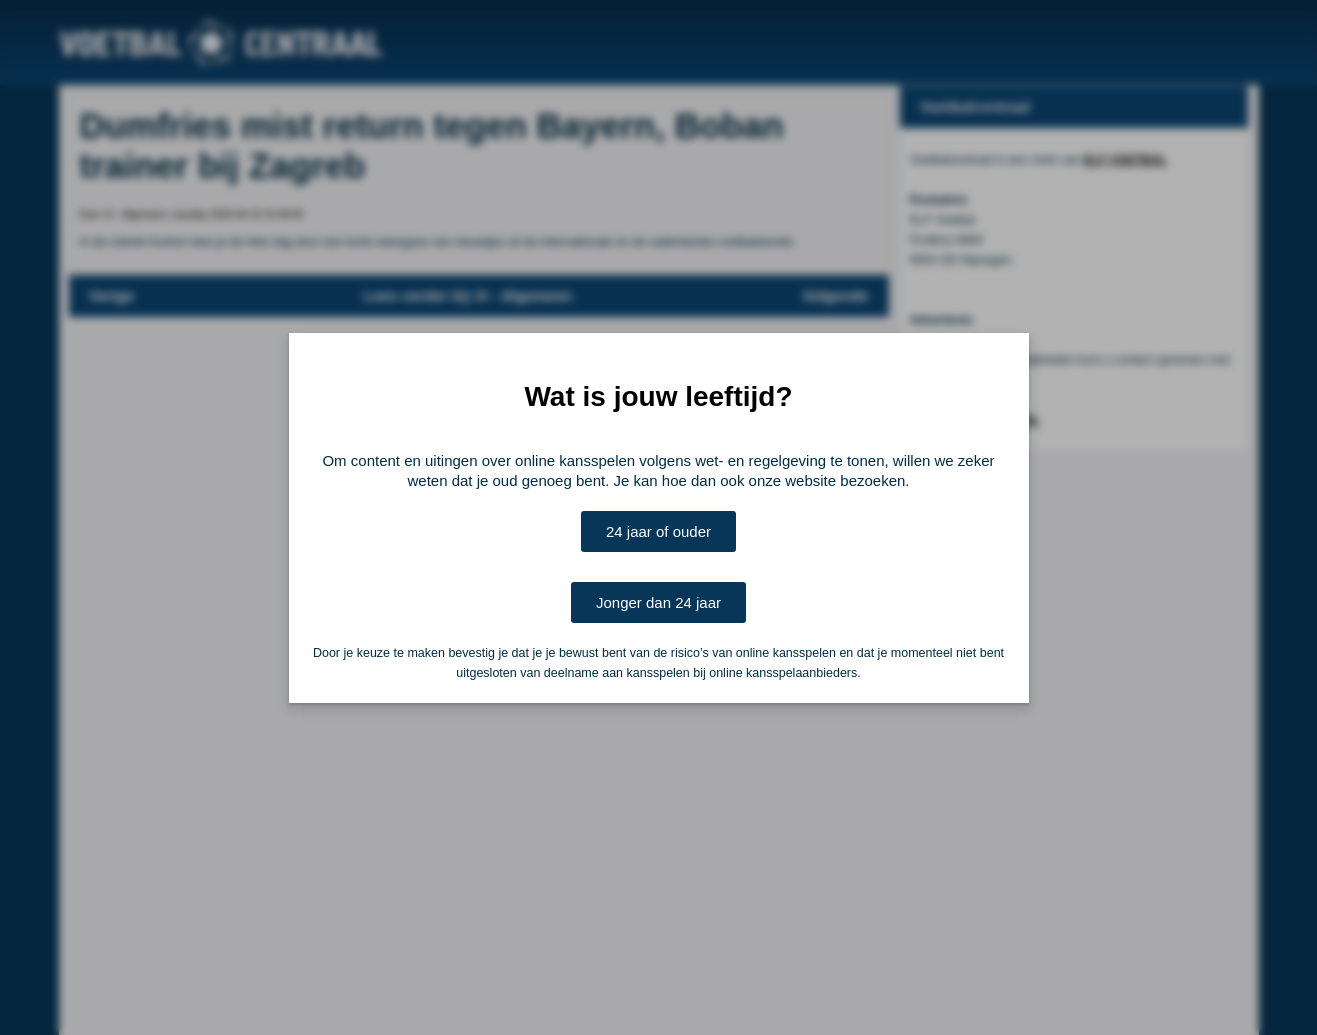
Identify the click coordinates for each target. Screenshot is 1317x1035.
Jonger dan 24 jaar (658, 602)
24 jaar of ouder (658, 531)
